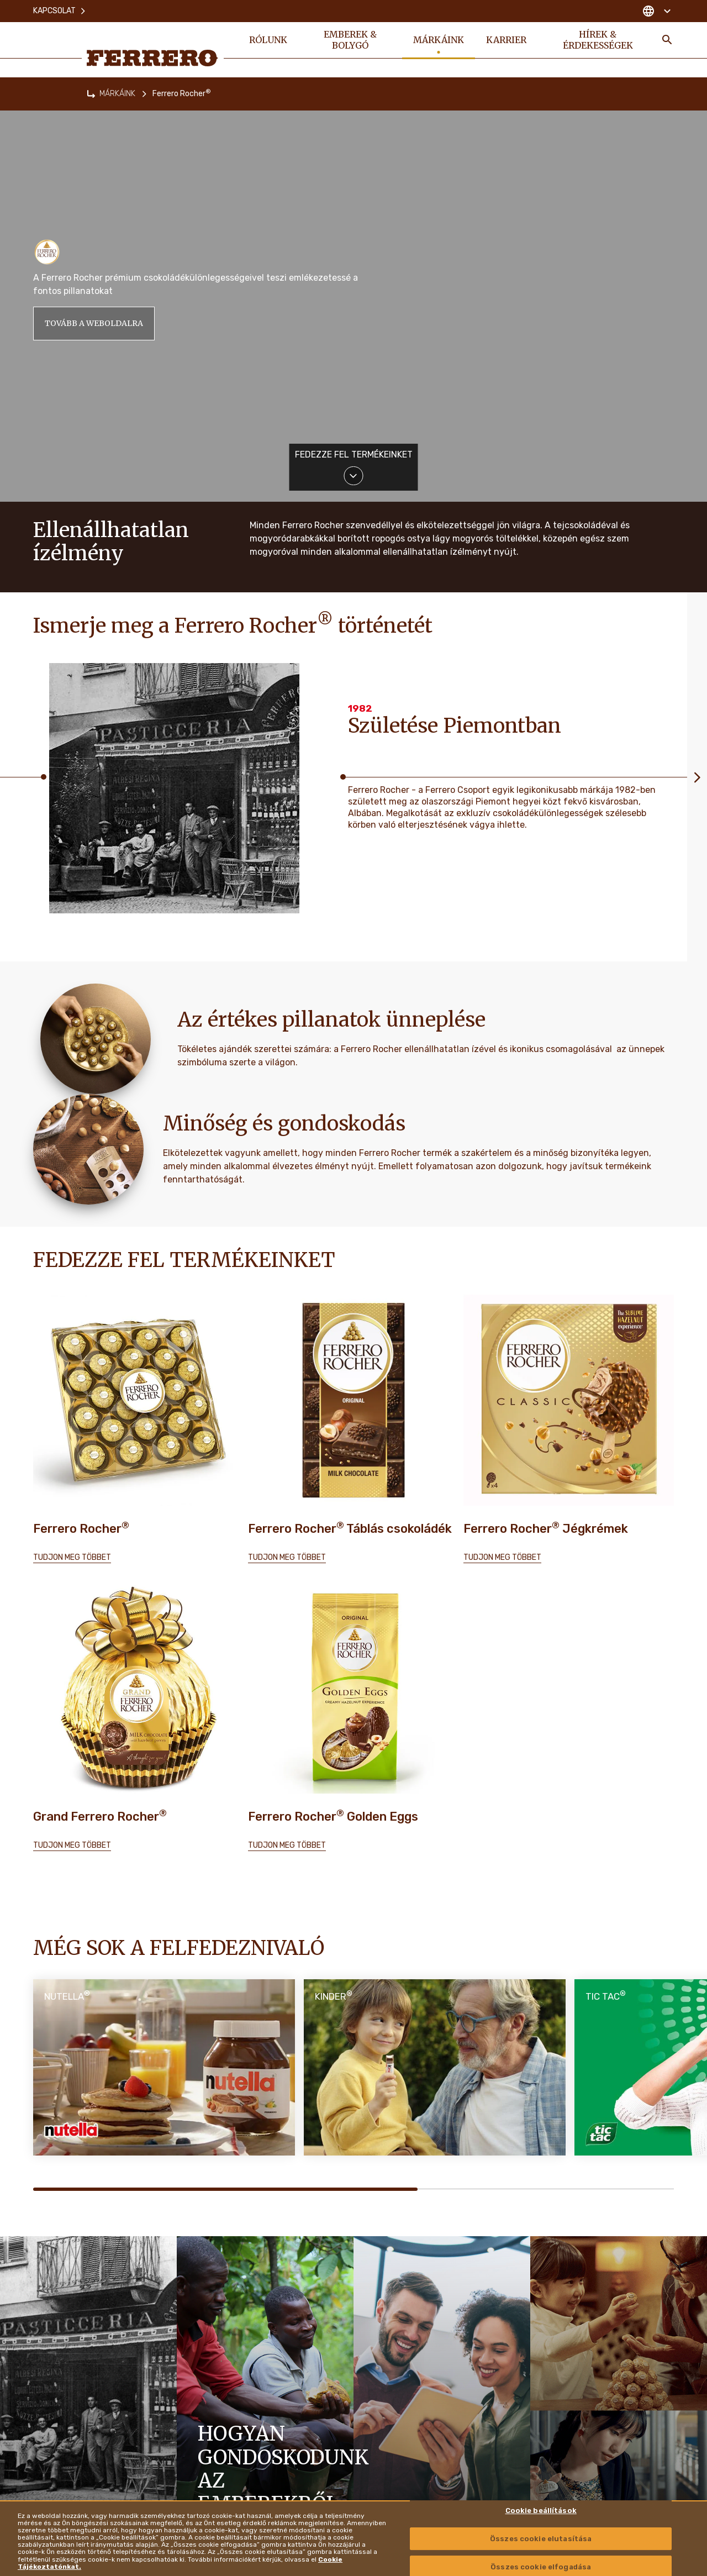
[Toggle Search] (667, 39)
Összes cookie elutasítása (541, 2539)
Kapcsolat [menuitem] (60, 10)
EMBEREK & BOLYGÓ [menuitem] (350, 40)
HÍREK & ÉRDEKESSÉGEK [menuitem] (598, 40)
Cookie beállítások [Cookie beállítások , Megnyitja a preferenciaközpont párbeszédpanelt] (541, 2510)
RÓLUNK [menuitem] (268, 39)
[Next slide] (697, 776)
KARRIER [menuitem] (506, 39)
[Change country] (656, 11)
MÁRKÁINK (117, 93)
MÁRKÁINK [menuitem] (438, 39)
